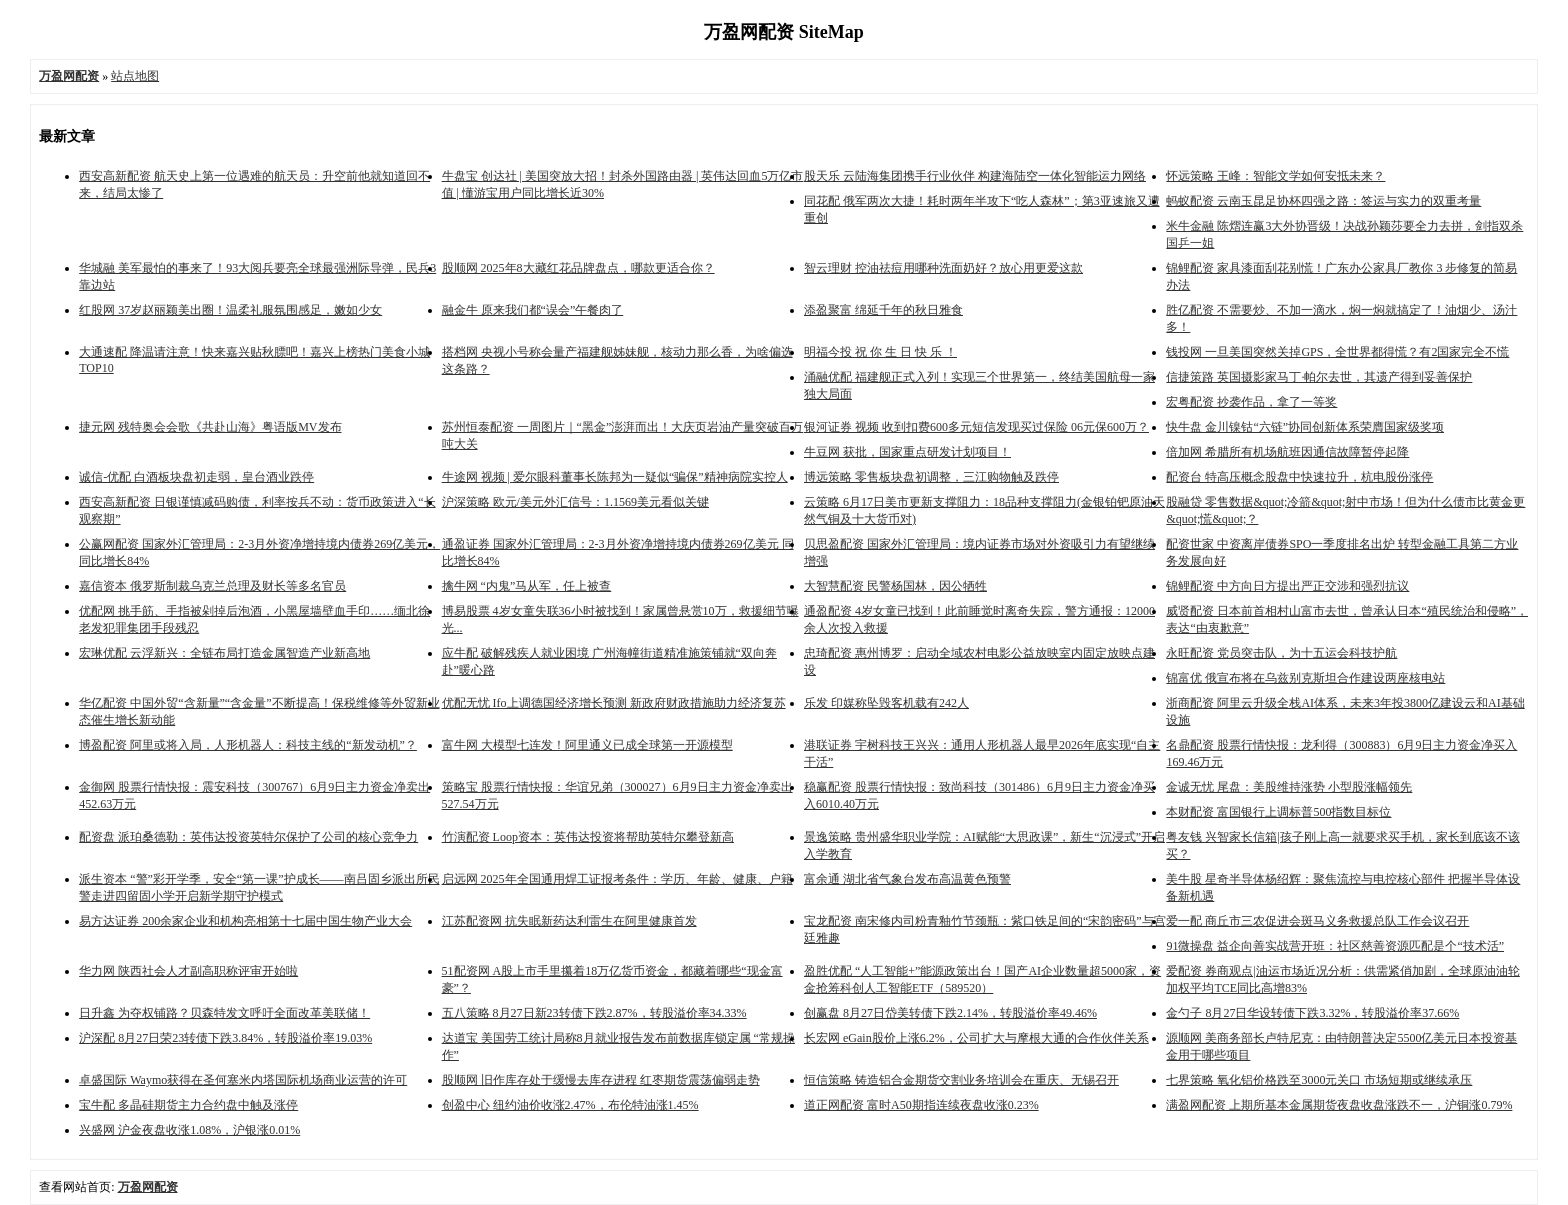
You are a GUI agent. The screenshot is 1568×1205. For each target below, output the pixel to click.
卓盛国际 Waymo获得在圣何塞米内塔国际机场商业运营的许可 (243, 1080)
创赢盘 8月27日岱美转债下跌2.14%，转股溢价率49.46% (950, 1013)
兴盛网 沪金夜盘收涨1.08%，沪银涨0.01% (189, 1130)
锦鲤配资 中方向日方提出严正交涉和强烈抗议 (1287, 586)
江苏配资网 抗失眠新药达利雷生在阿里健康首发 (569, 921)
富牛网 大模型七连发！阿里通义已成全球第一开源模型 (587, 745)
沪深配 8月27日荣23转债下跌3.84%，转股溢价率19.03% (225, 1038)
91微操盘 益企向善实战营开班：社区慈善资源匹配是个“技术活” (1335, 946)
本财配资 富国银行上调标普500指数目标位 (1278, 812)
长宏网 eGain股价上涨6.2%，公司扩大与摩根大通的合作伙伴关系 (976, 1038)
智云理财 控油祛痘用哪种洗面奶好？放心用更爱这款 (943, 268)
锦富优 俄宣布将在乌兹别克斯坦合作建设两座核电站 (1305, 678)
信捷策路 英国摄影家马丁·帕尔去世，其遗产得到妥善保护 (1319, 377)
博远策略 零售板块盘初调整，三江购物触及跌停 (931, 477)
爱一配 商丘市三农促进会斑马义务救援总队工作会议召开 (1317, 921)
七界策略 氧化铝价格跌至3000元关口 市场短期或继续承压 (1319, 1080)
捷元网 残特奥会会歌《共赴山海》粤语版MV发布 (210, 427)
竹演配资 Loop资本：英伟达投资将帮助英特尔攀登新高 (588, 837)
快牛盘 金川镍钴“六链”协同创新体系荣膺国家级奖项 (1305, 427)
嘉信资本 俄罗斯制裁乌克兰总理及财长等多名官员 (212, 586)
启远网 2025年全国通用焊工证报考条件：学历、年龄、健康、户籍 (617, 879)
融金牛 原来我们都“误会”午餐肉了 (533, 310)
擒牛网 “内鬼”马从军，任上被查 (527, 586)
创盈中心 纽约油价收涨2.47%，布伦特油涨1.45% (570, 1105)
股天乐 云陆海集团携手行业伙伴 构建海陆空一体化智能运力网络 (975, 176)
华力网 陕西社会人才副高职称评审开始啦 (188, 971)
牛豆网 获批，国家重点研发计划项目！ (907, 452)
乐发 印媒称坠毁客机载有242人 (886, 703)
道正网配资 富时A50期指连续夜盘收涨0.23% (921, 1105)
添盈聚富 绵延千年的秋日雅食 (883, 310)
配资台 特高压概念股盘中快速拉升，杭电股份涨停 (1299, 477)
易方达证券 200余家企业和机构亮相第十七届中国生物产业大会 (245, 921)
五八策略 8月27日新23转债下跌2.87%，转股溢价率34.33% (594, 1013)
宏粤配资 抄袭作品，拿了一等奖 (1251, 402)
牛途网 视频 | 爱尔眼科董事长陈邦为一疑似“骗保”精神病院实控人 (615, 477)
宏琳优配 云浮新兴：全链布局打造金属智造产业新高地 (224, 653)
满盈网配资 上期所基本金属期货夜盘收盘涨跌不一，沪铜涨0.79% (1339, 1105)
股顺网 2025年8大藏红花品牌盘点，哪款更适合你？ (578, 268)
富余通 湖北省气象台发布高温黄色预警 (907, 879)
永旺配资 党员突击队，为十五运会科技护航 (1281, 653)
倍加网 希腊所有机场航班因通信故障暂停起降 (1287, 452)
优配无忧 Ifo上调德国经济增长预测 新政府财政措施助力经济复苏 (614, 703)
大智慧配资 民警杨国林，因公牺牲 (895, 586)
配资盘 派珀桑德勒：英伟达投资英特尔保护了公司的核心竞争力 (248, 837)
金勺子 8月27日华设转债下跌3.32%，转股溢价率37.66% (1312, 1013)
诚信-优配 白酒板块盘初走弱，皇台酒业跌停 (196, 477)
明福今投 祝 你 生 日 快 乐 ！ (880, 352)
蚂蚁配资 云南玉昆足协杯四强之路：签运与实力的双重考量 (1323, 201)
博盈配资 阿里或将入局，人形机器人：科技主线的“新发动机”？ (248, 745)
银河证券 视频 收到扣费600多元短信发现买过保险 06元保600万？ (976, 427)
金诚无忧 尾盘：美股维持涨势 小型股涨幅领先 (1289, 787)
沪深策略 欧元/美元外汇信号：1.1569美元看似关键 (575, 502)
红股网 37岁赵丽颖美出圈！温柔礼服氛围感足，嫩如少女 (230, 310)
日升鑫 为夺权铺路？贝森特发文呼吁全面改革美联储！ (224, 1013)
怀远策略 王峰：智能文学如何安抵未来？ (1275, 176)
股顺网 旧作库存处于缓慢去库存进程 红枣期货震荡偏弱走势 (601, 1080)
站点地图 (135, 76)
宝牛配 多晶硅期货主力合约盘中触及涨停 (188, 1105)
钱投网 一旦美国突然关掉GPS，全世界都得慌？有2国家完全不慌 (1337, 352)
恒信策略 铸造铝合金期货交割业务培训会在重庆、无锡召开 (961, 1080)
